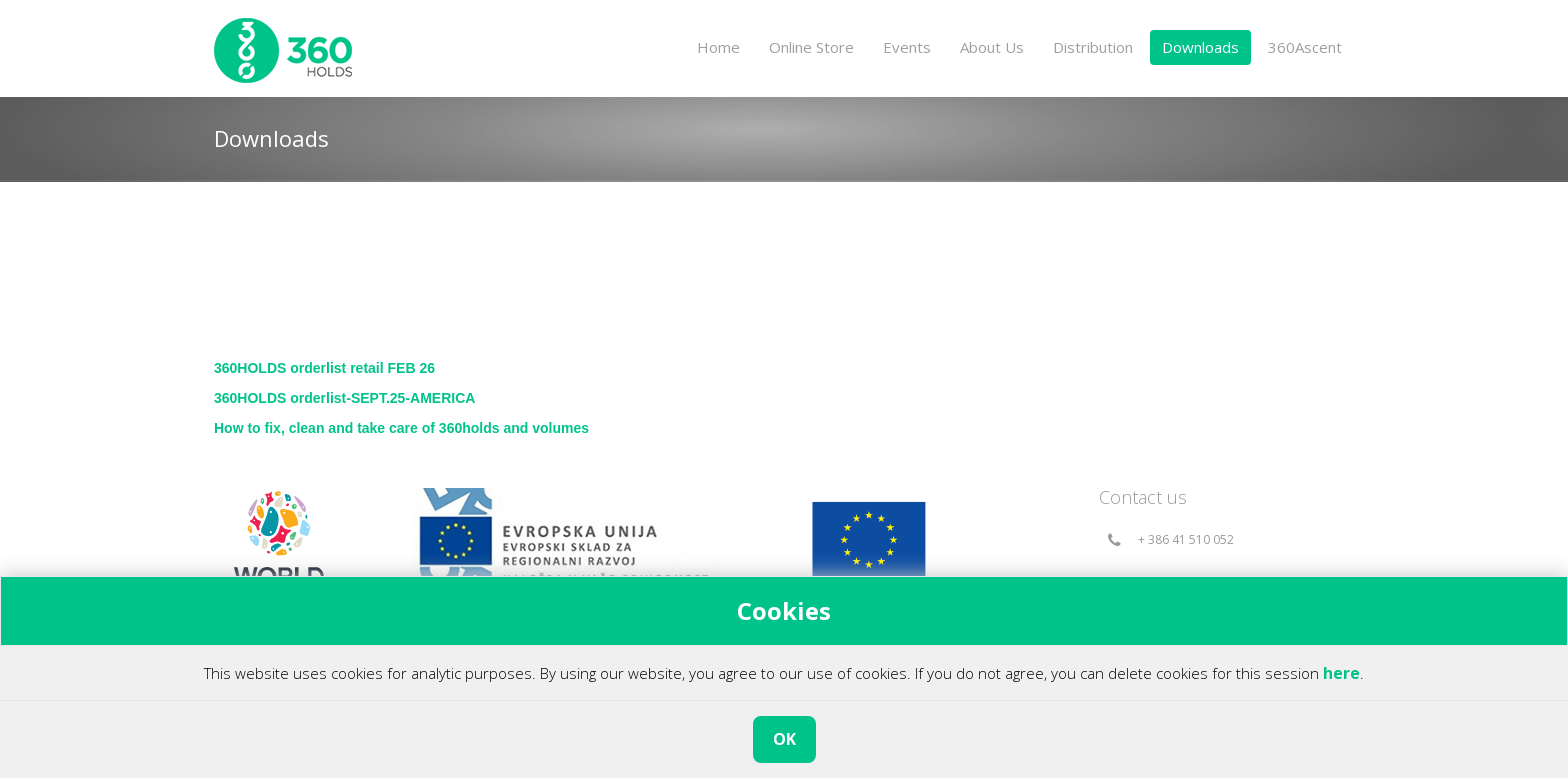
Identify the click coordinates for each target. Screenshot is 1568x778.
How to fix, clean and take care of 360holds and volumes (401, 428)
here (1341, 673)
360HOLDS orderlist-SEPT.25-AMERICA (344, 398)
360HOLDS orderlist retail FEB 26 (324, 368)
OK (784, 739)
